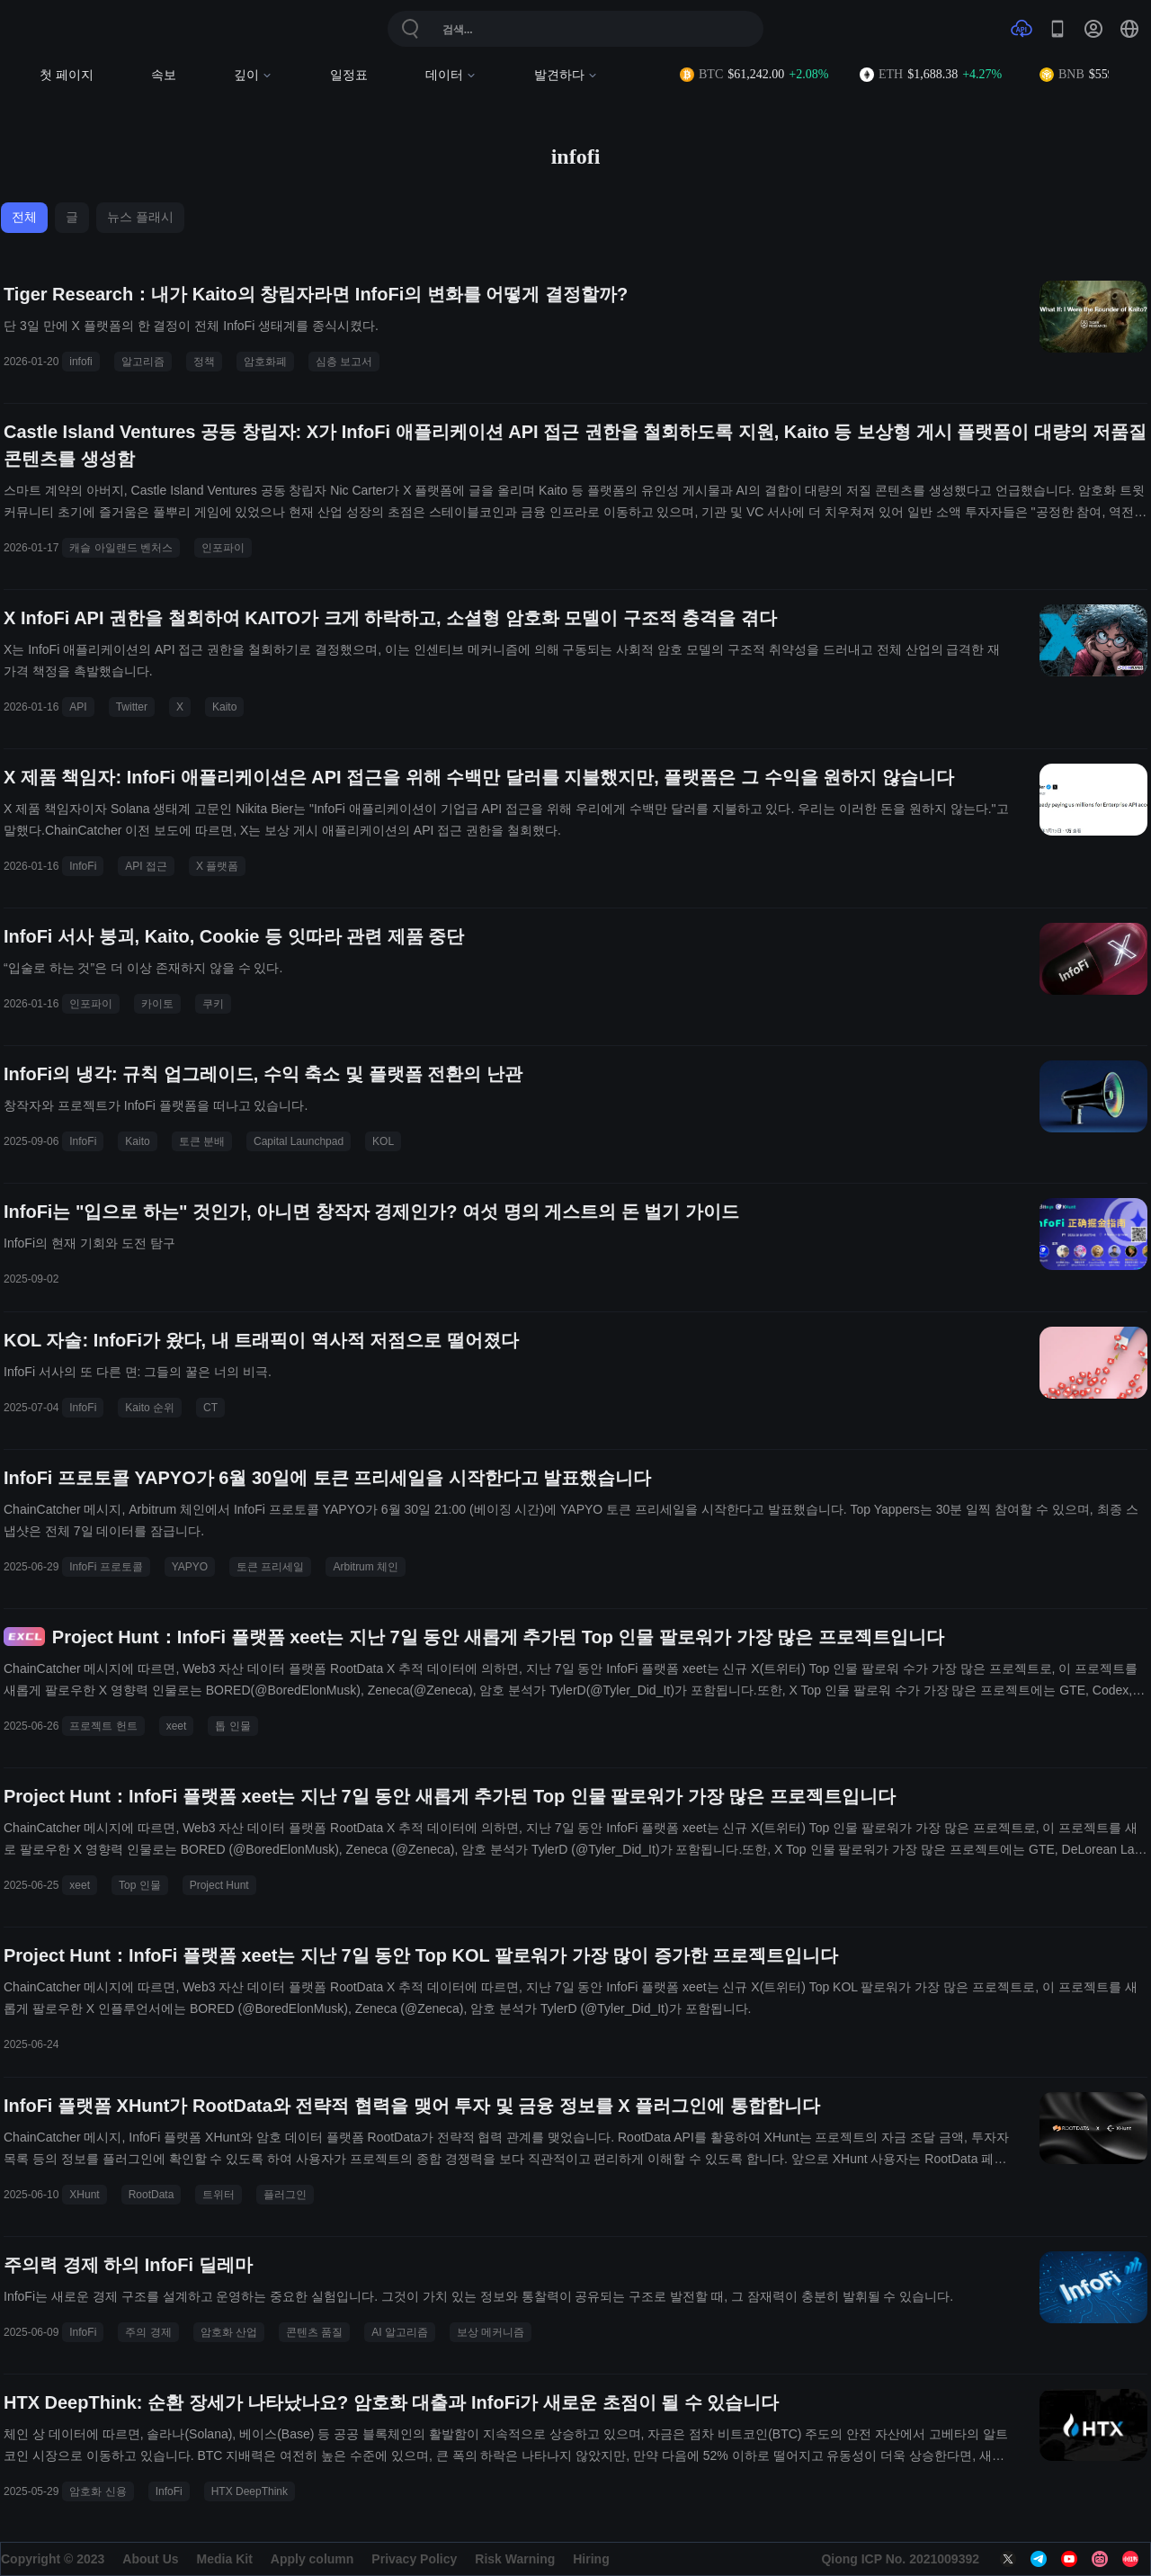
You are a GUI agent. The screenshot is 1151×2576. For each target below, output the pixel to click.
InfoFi (82, 866)
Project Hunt (219, 1885)
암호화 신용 (97, 2491)
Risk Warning (515, 2559)
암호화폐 (265, 361)
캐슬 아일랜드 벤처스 (121, 547)
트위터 (218, 2194)
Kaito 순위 (149, 1407)
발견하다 (566, 75)
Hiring (591, 2559)
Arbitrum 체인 (365, 1567)
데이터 (451, 75)
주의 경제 (148, 2332)
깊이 (253, 75)
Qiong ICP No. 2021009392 (900, 2559)
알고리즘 (143, 361)
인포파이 (223, 547)
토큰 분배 (202, 1141)
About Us (150, 2559)
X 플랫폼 (217, 866)
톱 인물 (232, 1726)
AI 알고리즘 (399, 2332)
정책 (204, 361)
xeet (176, 1726)
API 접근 (146, 866)
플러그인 (285, 2194)
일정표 (349, 75)
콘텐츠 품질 (314, 2332)
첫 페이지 (67, 75)
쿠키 (213, 1003)
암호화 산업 (229, 2332)
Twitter (131, 707)
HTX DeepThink (249, 2491)
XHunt (84, 2194)
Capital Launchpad (299, 1141)
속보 (163, 75)
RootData (151, 2194)
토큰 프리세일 (270, 1567)
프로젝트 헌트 (103, 1726)
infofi (80, 361)
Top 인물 (140, 1885)
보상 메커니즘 (490, 2332)
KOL (383, 1141)
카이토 (157, 1003)
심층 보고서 (344, 361)
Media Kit (225, 2559)
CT (210, 1407)
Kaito (224, 707)
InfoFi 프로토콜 (105, 1567)
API (77, 707)
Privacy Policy (414, 2559)
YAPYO (190, 1567)
